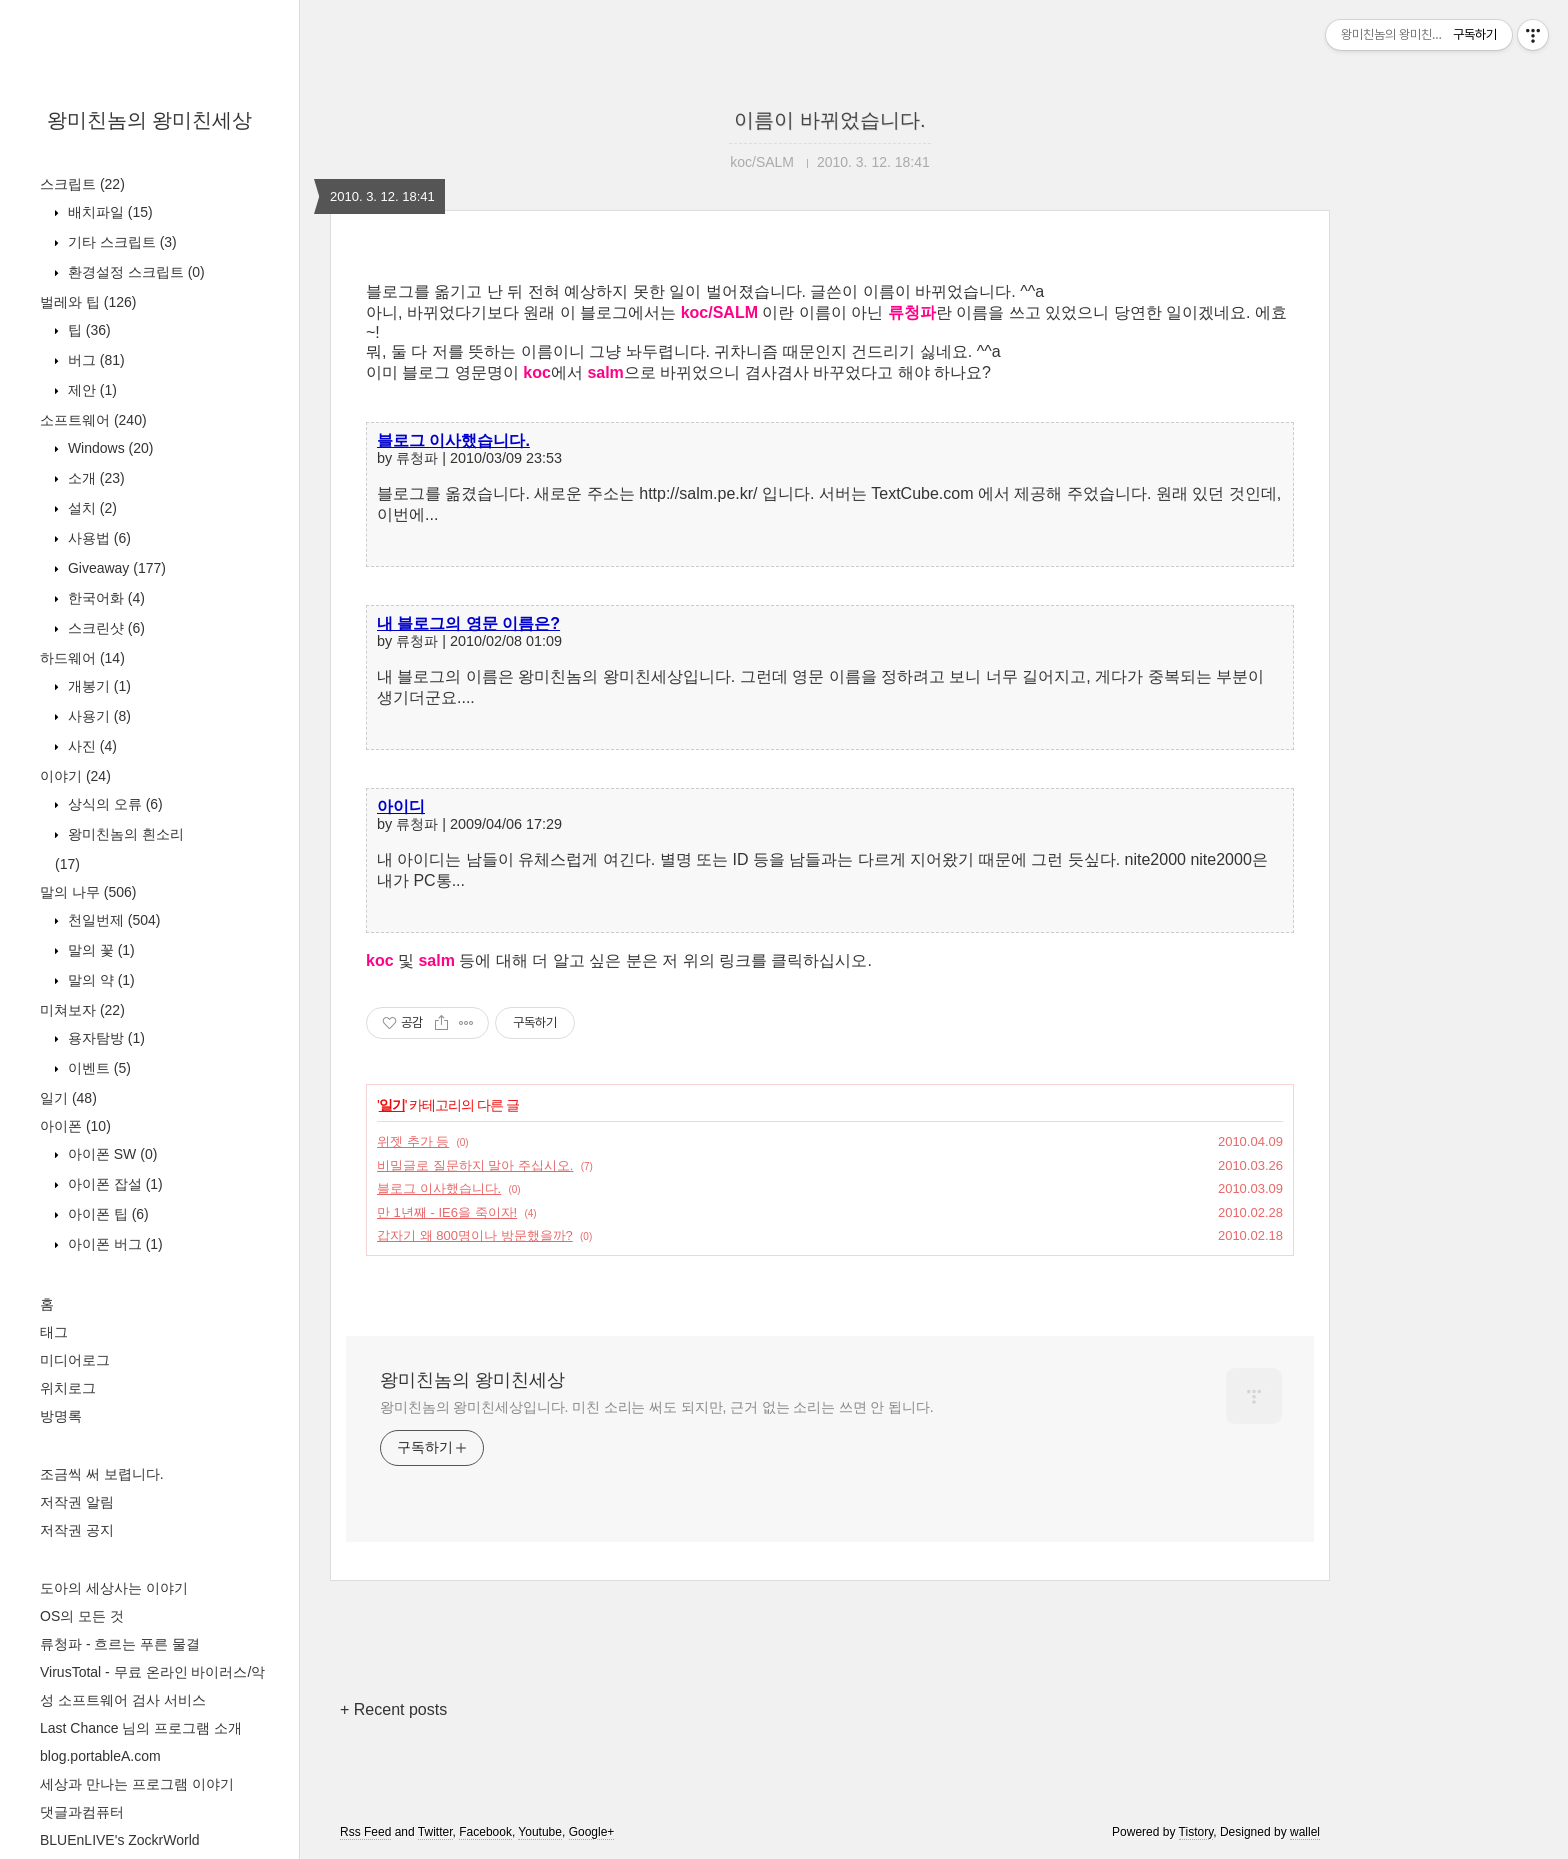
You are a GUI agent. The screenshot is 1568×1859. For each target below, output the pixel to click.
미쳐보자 (82, 1010)
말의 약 (99, 980)
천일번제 (112, 920)
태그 (54, 1332)
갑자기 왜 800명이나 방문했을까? (475, 1235)
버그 (94, 360)
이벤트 (97, 1068)
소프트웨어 (93, 420)
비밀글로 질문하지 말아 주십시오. (475, 1165)
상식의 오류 (113, 804)
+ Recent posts (393, 1709)
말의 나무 (88, 892)
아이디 (401, 806)
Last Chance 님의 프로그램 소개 (141, 1728)
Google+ (592, 1832)
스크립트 (82, 184)
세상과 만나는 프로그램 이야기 (137, 1784)
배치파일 (108, 212)
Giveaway (115, 568)
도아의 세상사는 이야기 (114, 1588)
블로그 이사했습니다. (453, 440)
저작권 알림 (77, 1502)
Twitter (435, 1832)
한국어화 (104, 598)
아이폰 (75, 1126)
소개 (94, 478)
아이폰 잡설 (113, 1184)
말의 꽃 (99, 950)
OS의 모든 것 (82, 1616)
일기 (68, 1098)
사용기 (97, 716)
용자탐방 (104, 1038)
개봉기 (97, 686)
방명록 (61, 1416)
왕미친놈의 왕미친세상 (150, 120)
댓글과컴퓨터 (82, 1812)
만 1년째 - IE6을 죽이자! (447, 1212)
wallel (1305, 1832)
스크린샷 (104, 628)
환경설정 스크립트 (134, 272)
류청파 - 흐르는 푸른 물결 (120, 1644)
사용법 (97, 538)
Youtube (540, 1832)
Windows (108, 448)
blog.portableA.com (100, 1756)
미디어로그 (75, 1360)
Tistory (1196, 1832)
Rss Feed (365, 1832)
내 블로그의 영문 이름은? (468, 623)
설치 (90, 508)
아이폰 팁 (106, 1214)
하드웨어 (82, 658)
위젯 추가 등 (413, 1141)
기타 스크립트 (120, 242)
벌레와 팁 (88, 302)
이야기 (75, 776)
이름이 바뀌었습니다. (829, 120)
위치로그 (68, 1388)
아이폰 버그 (113, 1244)
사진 (90, 746)
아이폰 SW (110, 1154)
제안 (90, 390)
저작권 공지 (77, 1530)
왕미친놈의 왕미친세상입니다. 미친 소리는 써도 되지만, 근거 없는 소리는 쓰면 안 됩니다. (656, 1407)
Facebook (485, 1832)
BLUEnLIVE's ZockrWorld (120, 1840)
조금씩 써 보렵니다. (102, 1474)
